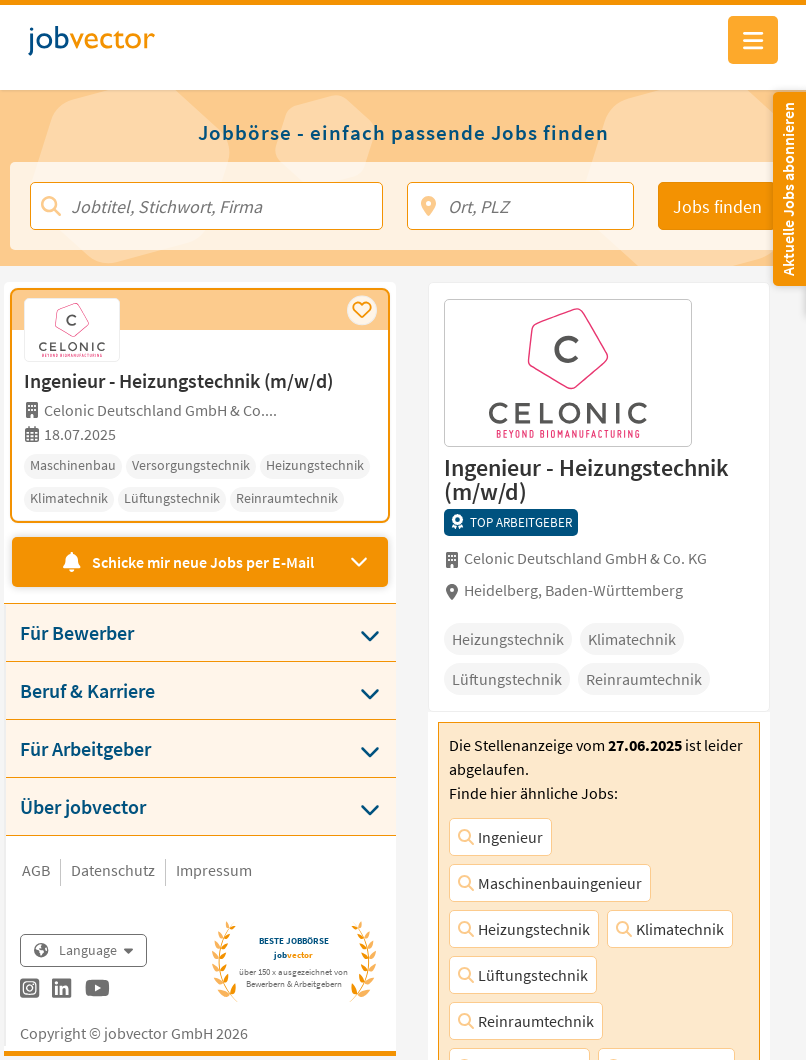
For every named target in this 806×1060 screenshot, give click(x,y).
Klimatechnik (670, 929)
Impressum (214, 870)
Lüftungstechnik (523, 975)
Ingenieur (500, 837)
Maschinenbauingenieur (550, 883)
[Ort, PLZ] (520, 206)
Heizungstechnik (524, 929)
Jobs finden (717, 206)
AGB (36, 870)
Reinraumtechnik (526, 1021)
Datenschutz (113, 870)
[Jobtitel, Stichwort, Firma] (206, 206)
